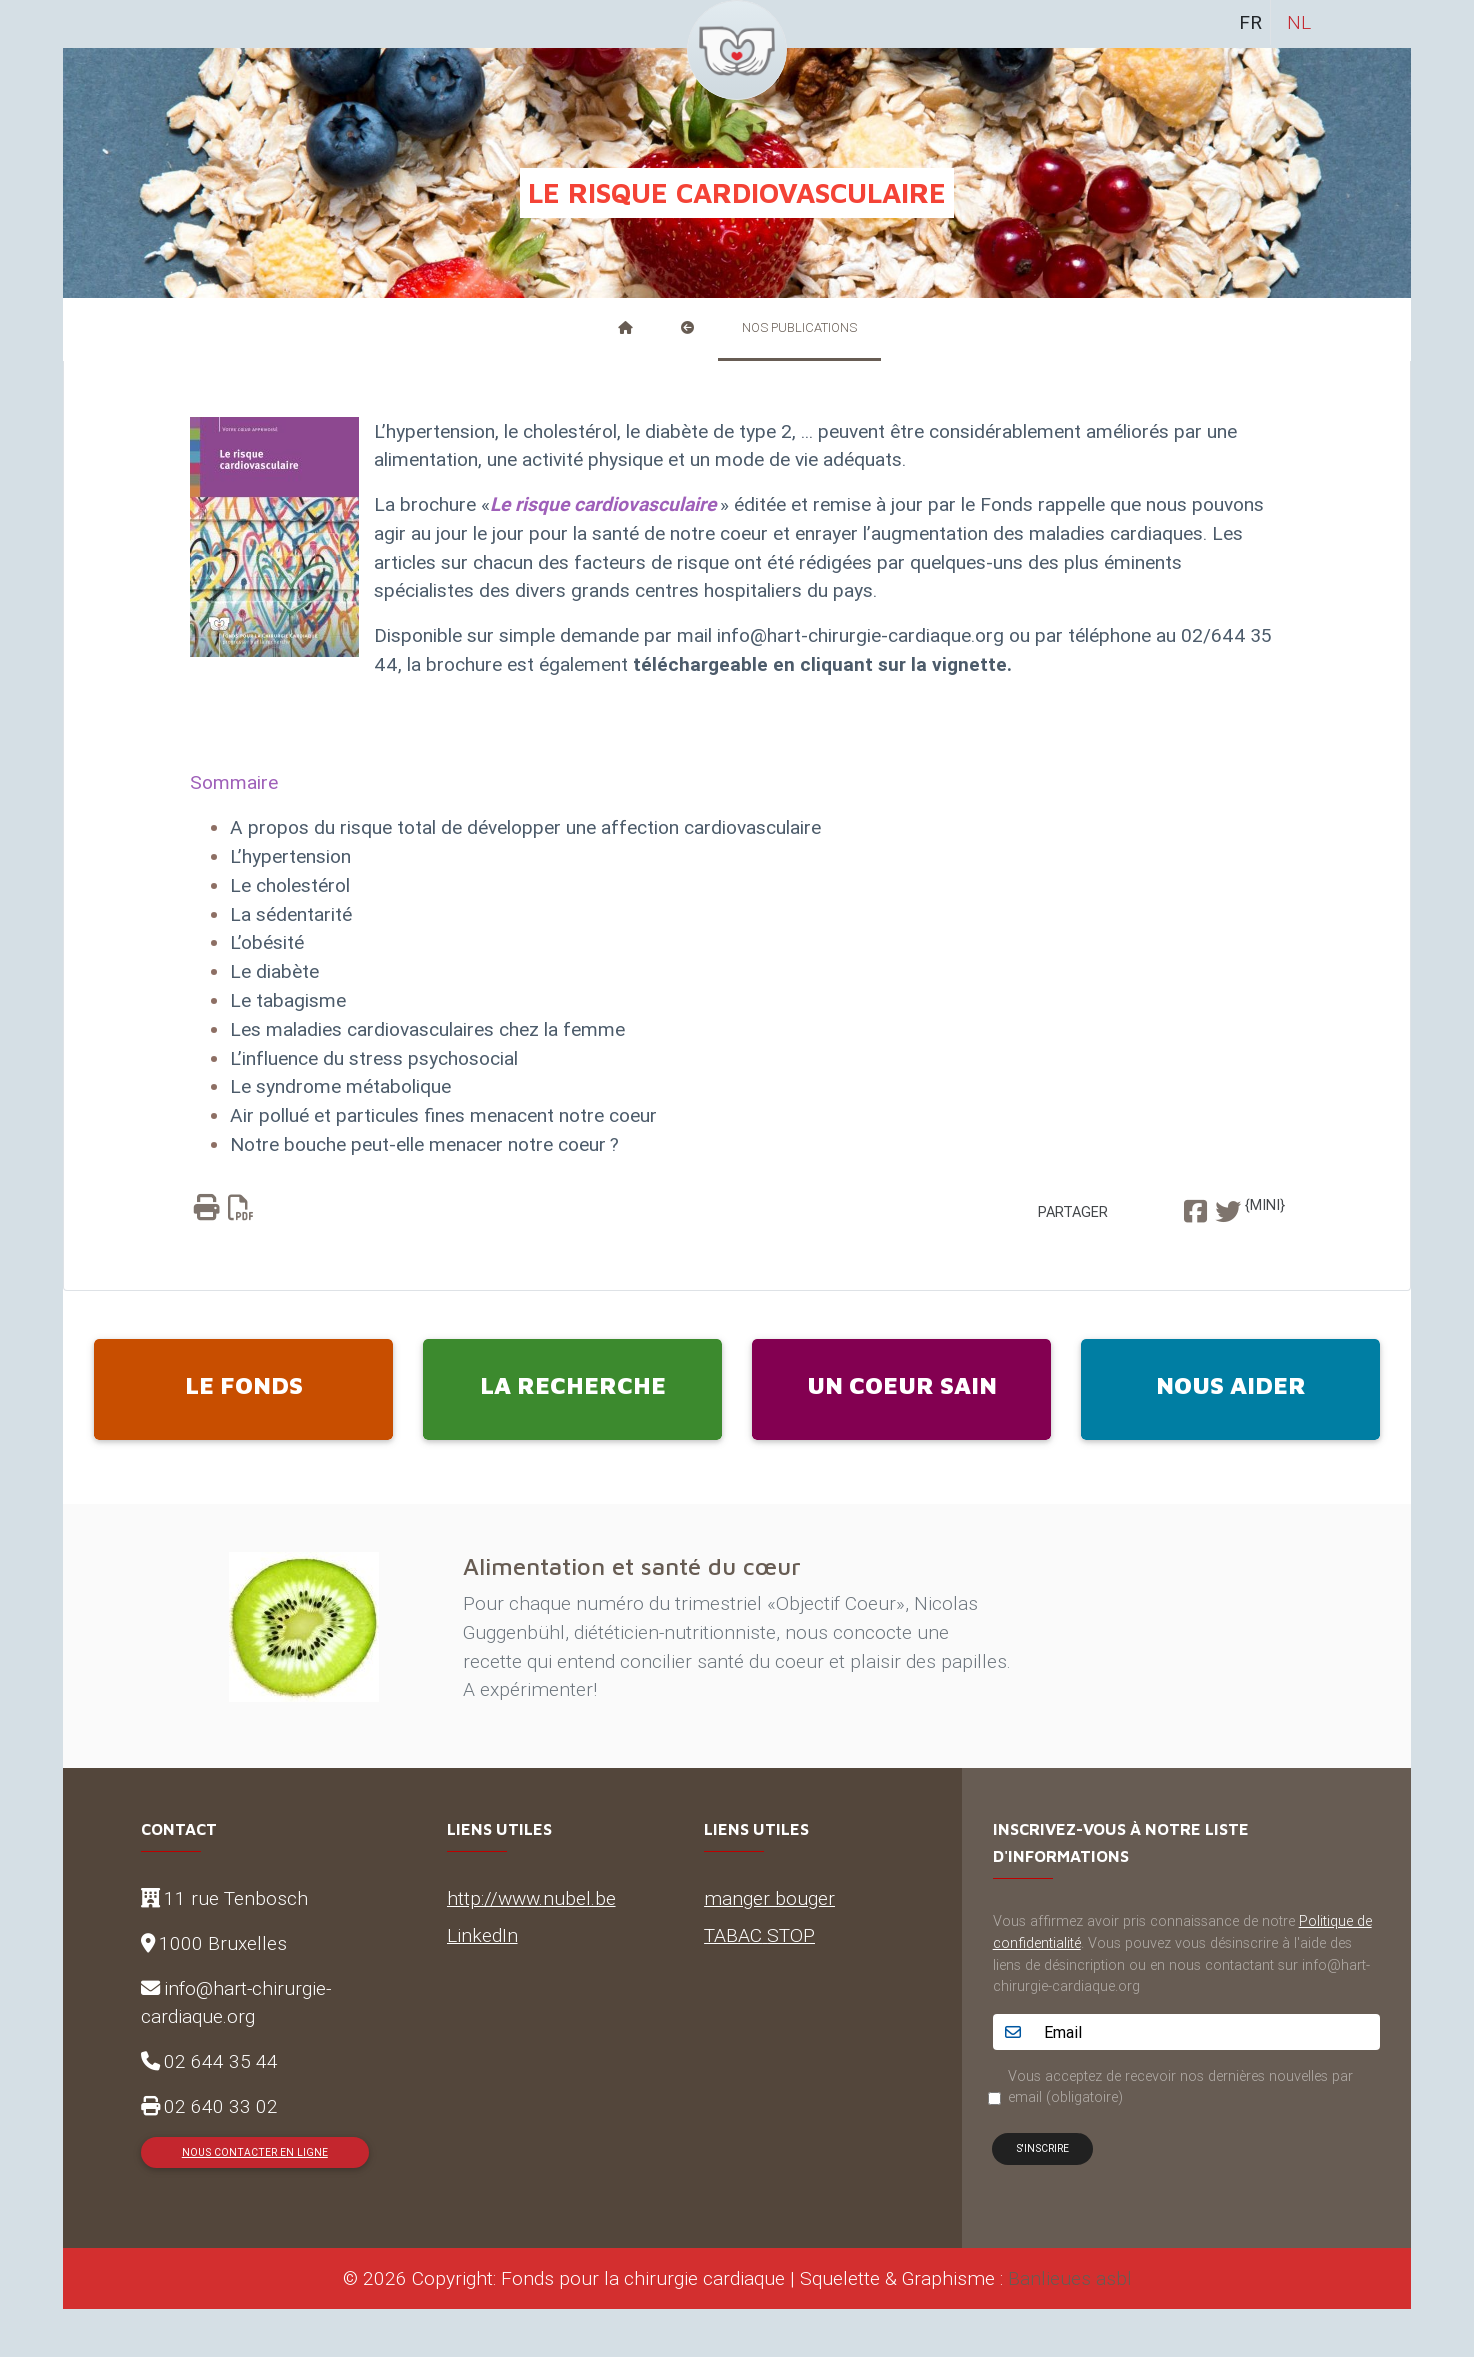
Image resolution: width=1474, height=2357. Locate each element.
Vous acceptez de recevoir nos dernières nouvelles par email (1180, 2087)
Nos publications (799, 327)
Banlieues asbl (1070, 2278)
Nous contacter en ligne (255, 2152)
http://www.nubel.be (531, 1898)
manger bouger (769, 1898)
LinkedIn (482, 1935)
